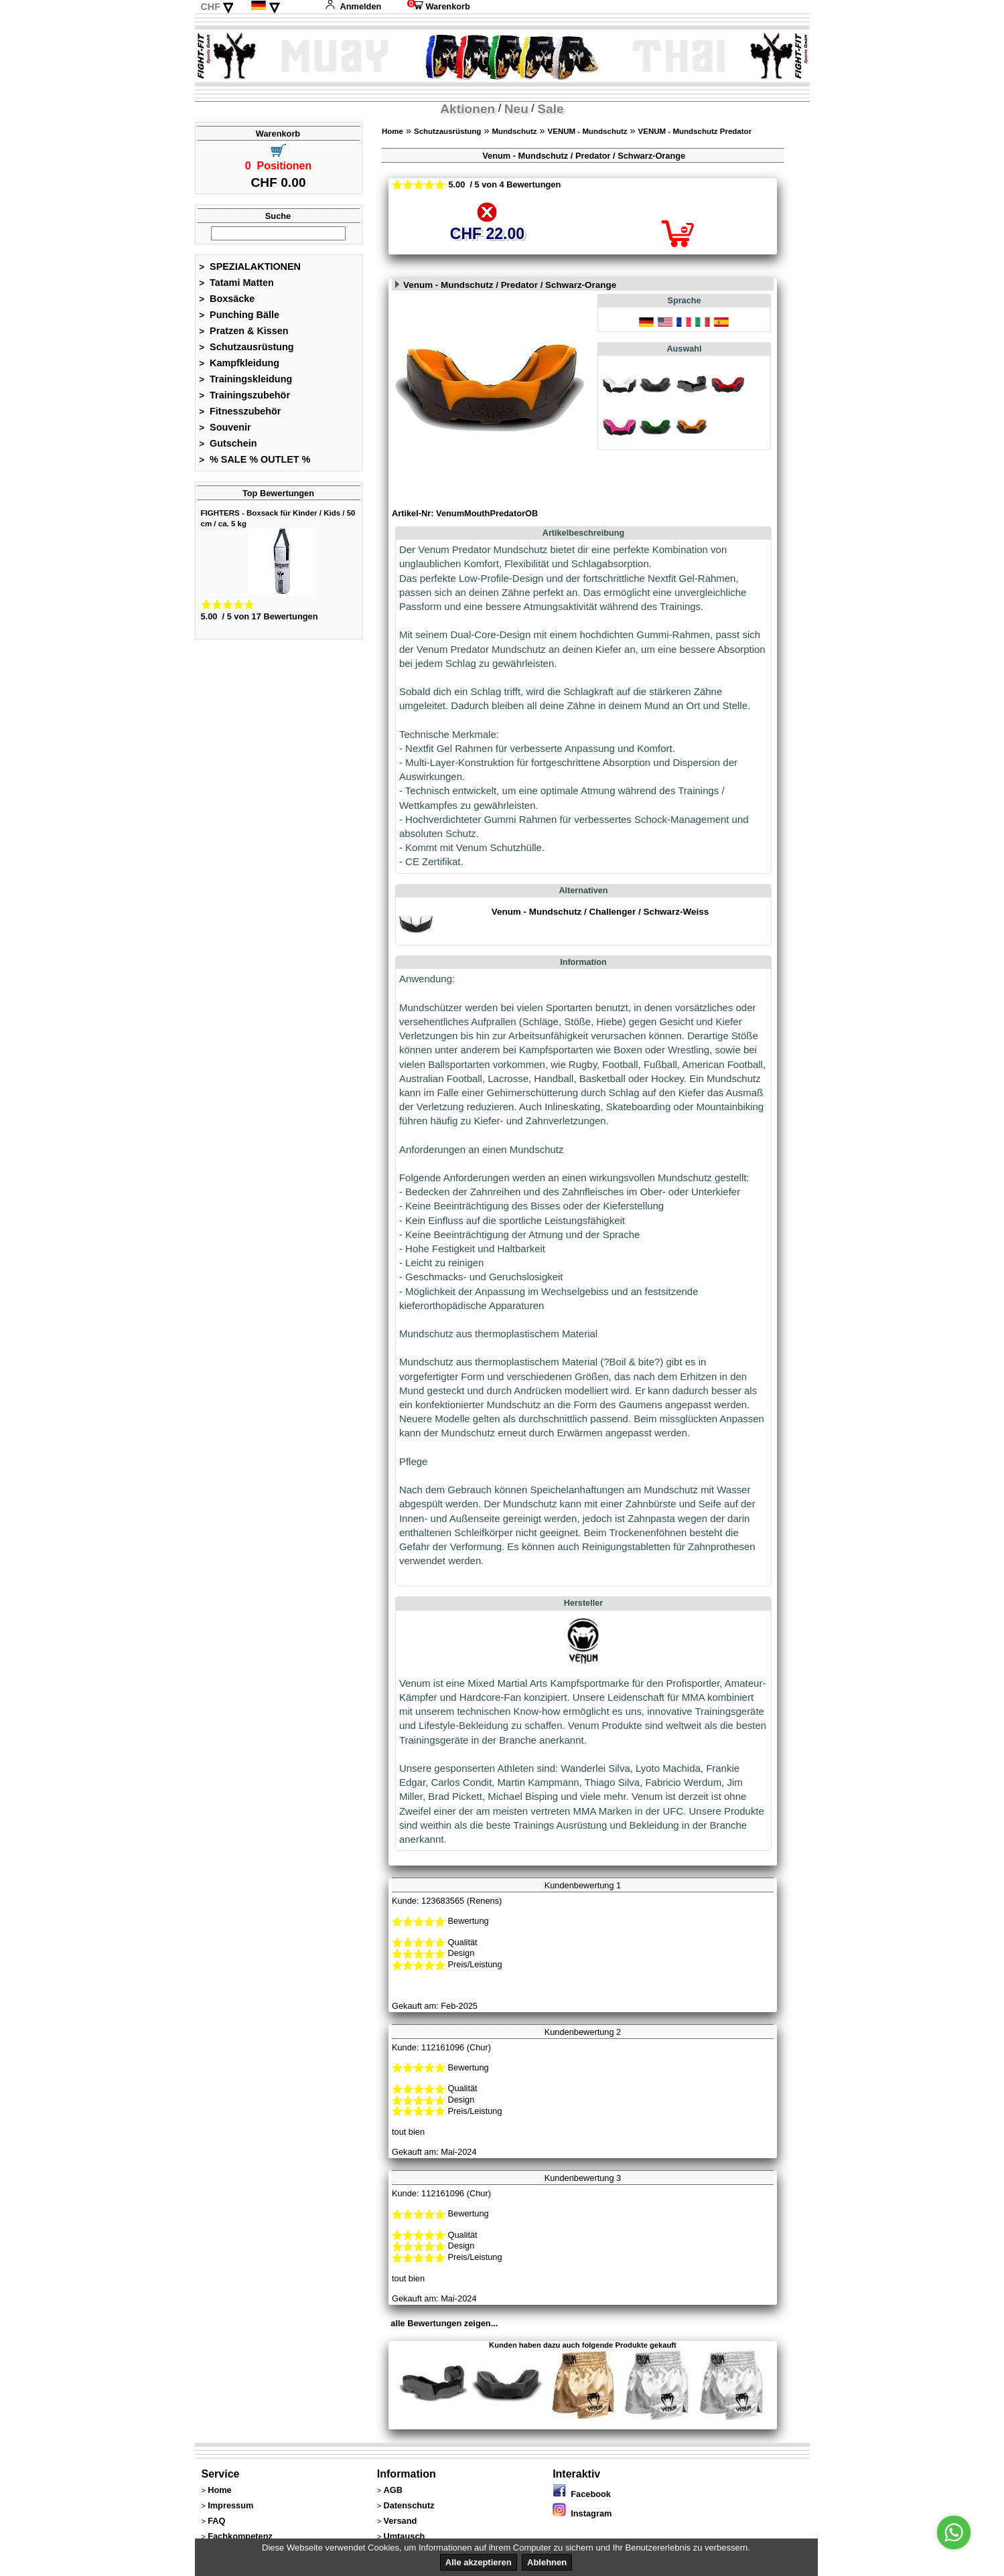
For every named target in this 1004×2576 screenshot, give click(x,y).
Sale (550, 109)
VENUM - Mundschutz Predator (695, 131)
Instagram (582, 2513)
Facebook (582, 2494)
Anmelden (353, 6)
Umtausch (404, 2536)
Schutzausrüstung (247, 347)
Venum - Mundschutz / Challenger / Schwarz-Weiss (600, 912)
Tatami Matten (237, 282)
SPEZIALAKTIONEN (250, 266)
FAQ (216, 2521)
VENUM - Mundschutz (588, 131)
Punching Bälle (240, 314)
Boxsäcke (227, 298)
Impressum (230, 2505)
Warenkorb (438, 6)
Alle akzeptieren (478, 2562)
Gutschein (228, 443)
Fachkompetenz (240, 2536)
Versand (400, 2521)
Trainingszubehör (245, 395)
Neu (516, 109)
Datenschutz (408, 2505)
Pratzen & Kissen (244, 330)
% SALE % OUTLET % (255, 459)
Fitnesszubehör (240, 411)
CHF (210, 6)
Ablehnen (547, 2562)
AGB (392, 2490)
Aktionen (467, 109)
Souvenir (225, 427)
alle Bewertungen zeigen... (444, 2323)
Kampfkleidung (240, 363)
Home (392, 131)
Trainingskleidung (246, 379)
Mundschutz (514, 131)
